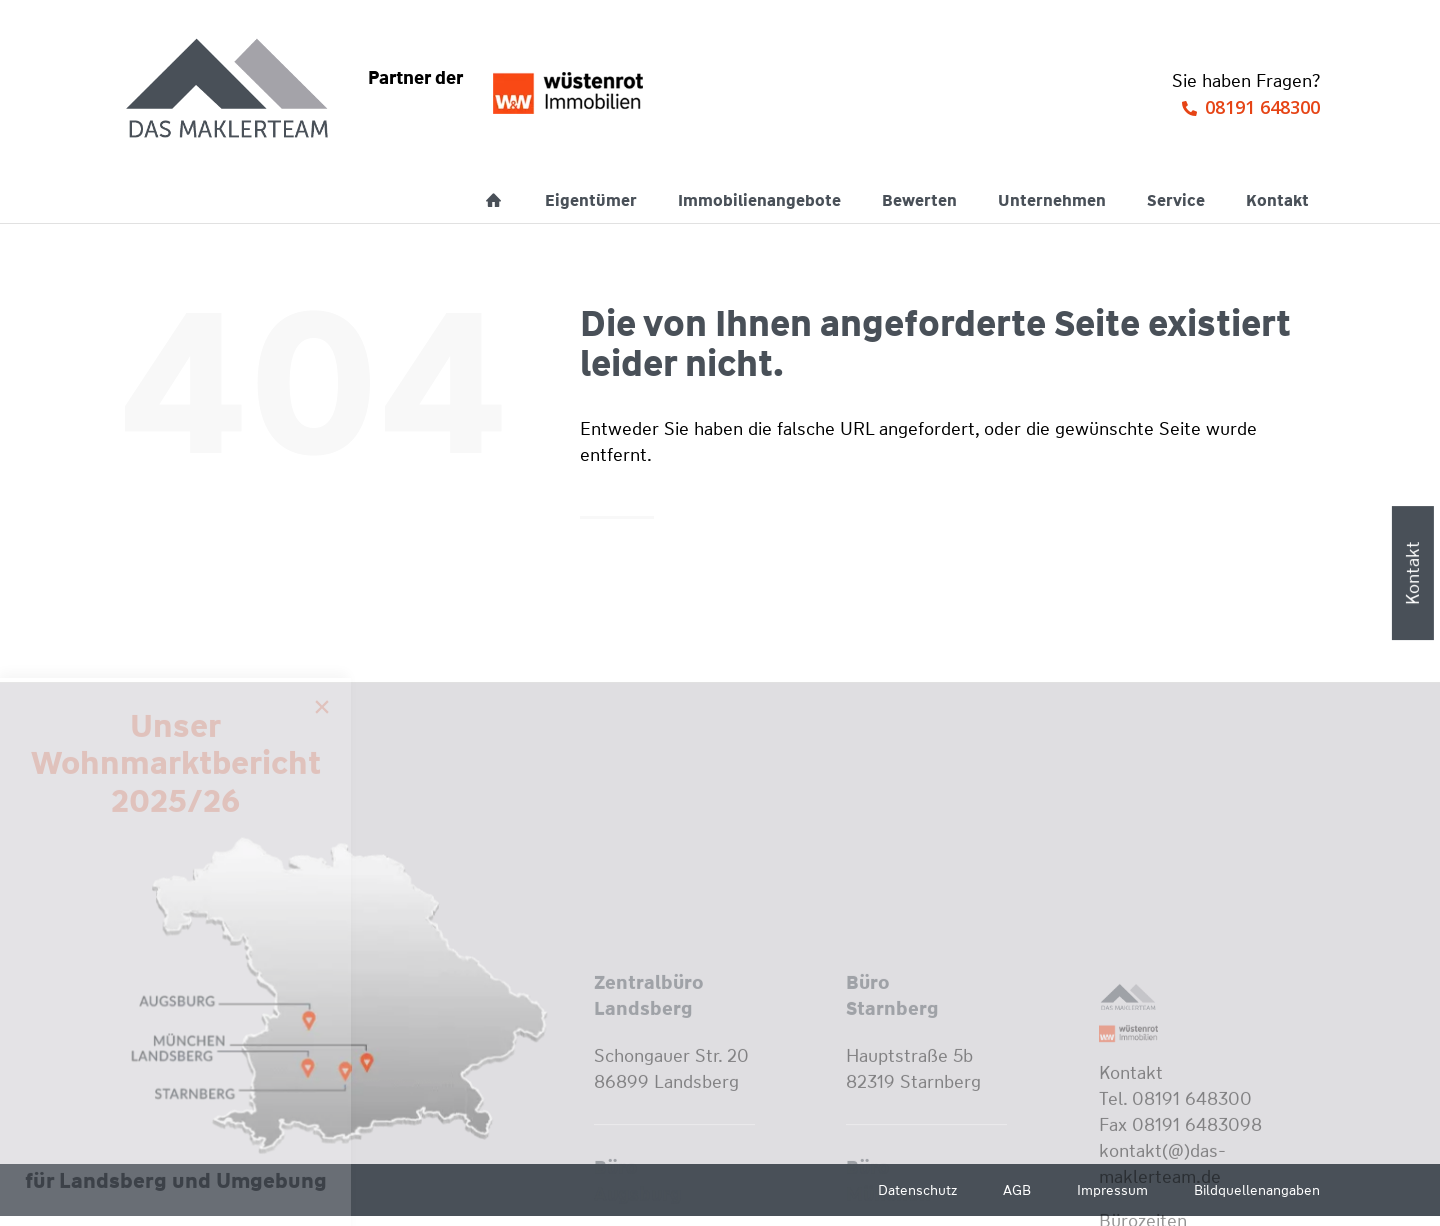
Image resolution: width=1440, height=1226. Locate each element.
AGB (1017, 1190)
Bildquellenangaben (1257, 1190)
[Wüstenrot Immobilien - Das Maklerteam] (229, 90)
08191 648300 (1262, 107)
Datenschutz (917, 1190)
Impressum (1112, 1190)
